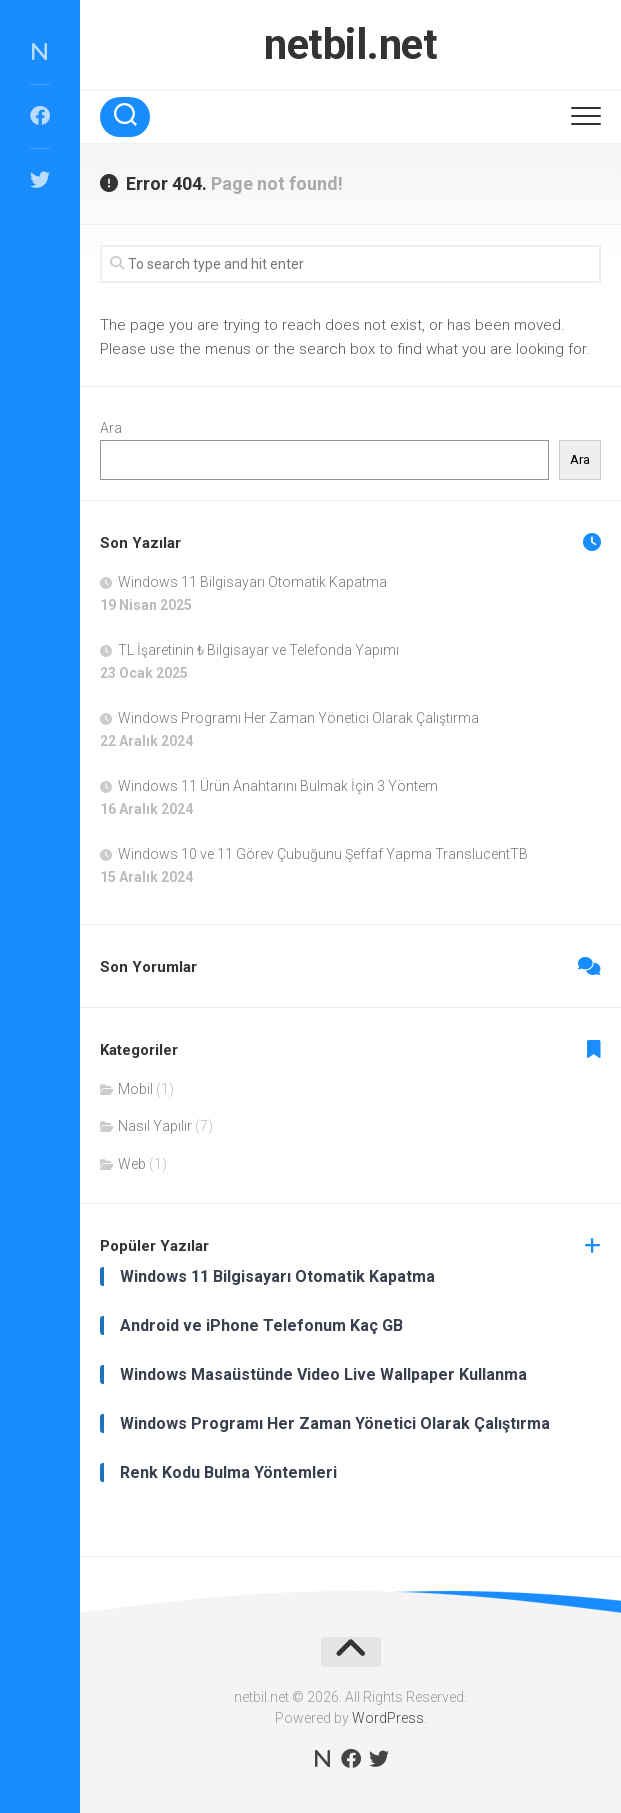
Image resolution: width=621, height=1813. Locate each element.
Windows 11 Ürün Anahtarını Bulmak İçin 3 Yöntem (278, 786)
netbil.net (350, 44)
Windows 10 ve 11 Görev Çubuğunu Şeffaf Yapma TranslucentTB (323, 854)
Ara (111, 428)
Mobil (135, 1089)
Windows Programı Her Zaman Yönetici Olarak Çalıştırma (298, 718)
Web (132, 1164)
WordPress (388, 1718)
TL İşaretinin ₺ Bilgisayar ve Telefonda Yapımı (258, 650)
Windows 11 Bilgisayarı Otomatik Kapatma (252, 582)
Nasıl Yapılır (155, 1126)
